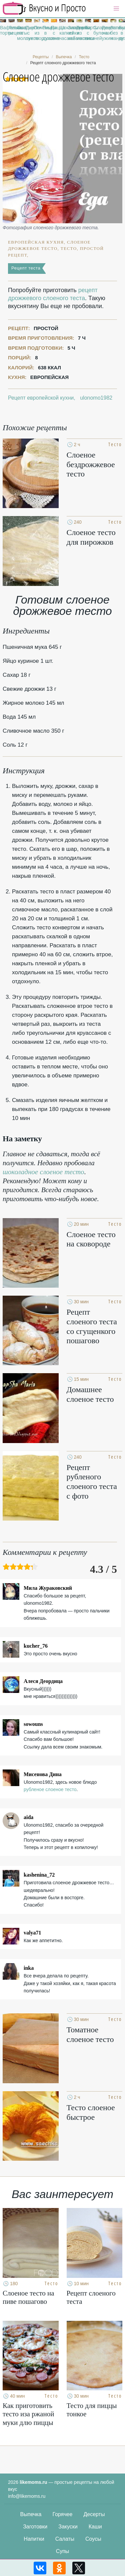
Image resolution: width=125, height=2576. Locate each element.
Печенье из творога (37, 33)
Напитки (34, 2539)
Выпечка (31, 2514)
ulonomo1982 (96, 398)
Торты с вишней (88, 33)
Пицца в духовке (45, 33)
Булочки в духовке (122, 33)
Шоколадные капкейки (62, 30)
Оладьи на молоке (20, 33)
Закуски (68, 2526)
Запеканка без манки (113, 33)
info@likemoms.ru (26, 2496)
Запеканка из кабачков (71, 33)
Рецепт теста (25, 268)
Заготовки (35, 2526)
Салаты (64, 2539)
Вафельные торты (3, 30)
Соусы (93, 2539)
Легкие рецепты (11, 30)
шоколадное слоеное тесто (43, 1172)
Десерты (94, 2514)
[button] (116, 8)
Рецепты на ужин (105, 33)
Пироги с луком (28, 33)
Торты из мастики (79, 33)
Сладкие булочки (96, 30)
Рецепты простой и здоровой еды (44, 8)
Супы (62, 2551)
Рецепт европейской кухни (41, 398)
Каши (95, 2526)
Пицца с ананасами (54, 33)
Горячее (62, 2514)
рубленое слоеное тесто (50, 1789)
